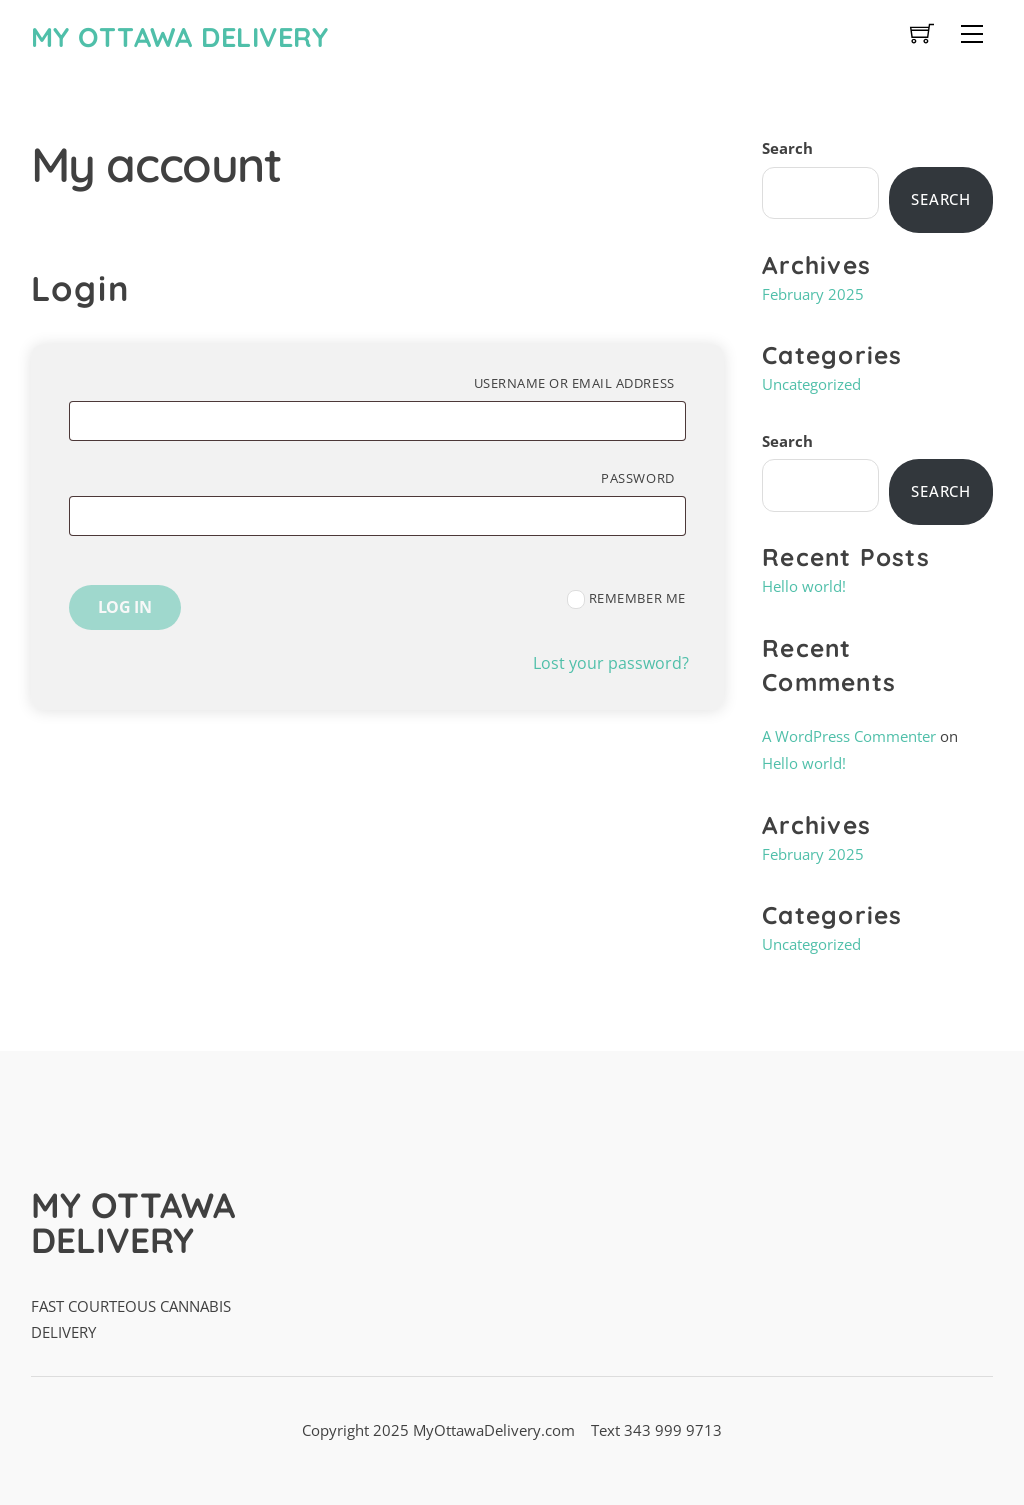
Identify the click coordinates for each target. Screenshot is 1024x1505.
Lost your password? (611, 663)
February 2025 (813, 294)
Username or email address (580, 382)
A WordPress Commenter (849, 736)
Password (643, 477)
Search (787, 148)
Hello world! (804, 586)
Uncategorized (811, 384)
